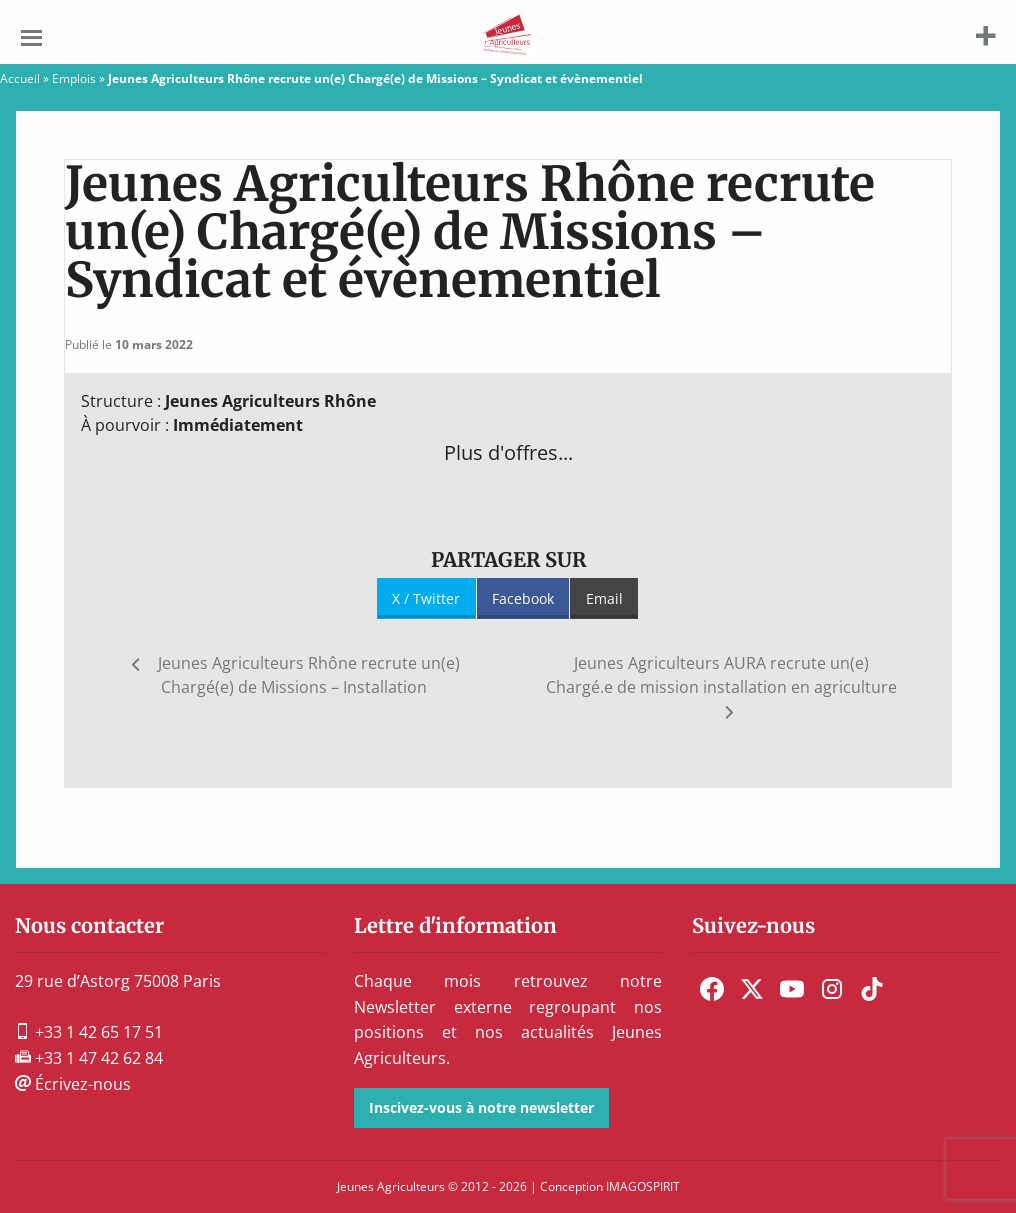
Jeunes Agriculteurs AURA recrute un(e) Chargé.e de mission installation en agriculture (721, 675)
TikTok (872, 989)
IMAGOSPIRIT (643, 1186)
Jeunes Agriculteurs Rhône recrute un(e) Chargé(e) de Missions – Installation (309, 675)
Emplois (74, 78)
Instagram (832, 989)
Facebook (523, 598)
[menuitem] (712, 989)
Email (604, 598)
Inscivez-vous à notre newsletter (481, 1107)
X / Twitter (426, 598)
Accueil (20, 78)
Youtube (792, 989)
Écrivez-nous (73, 1084)
